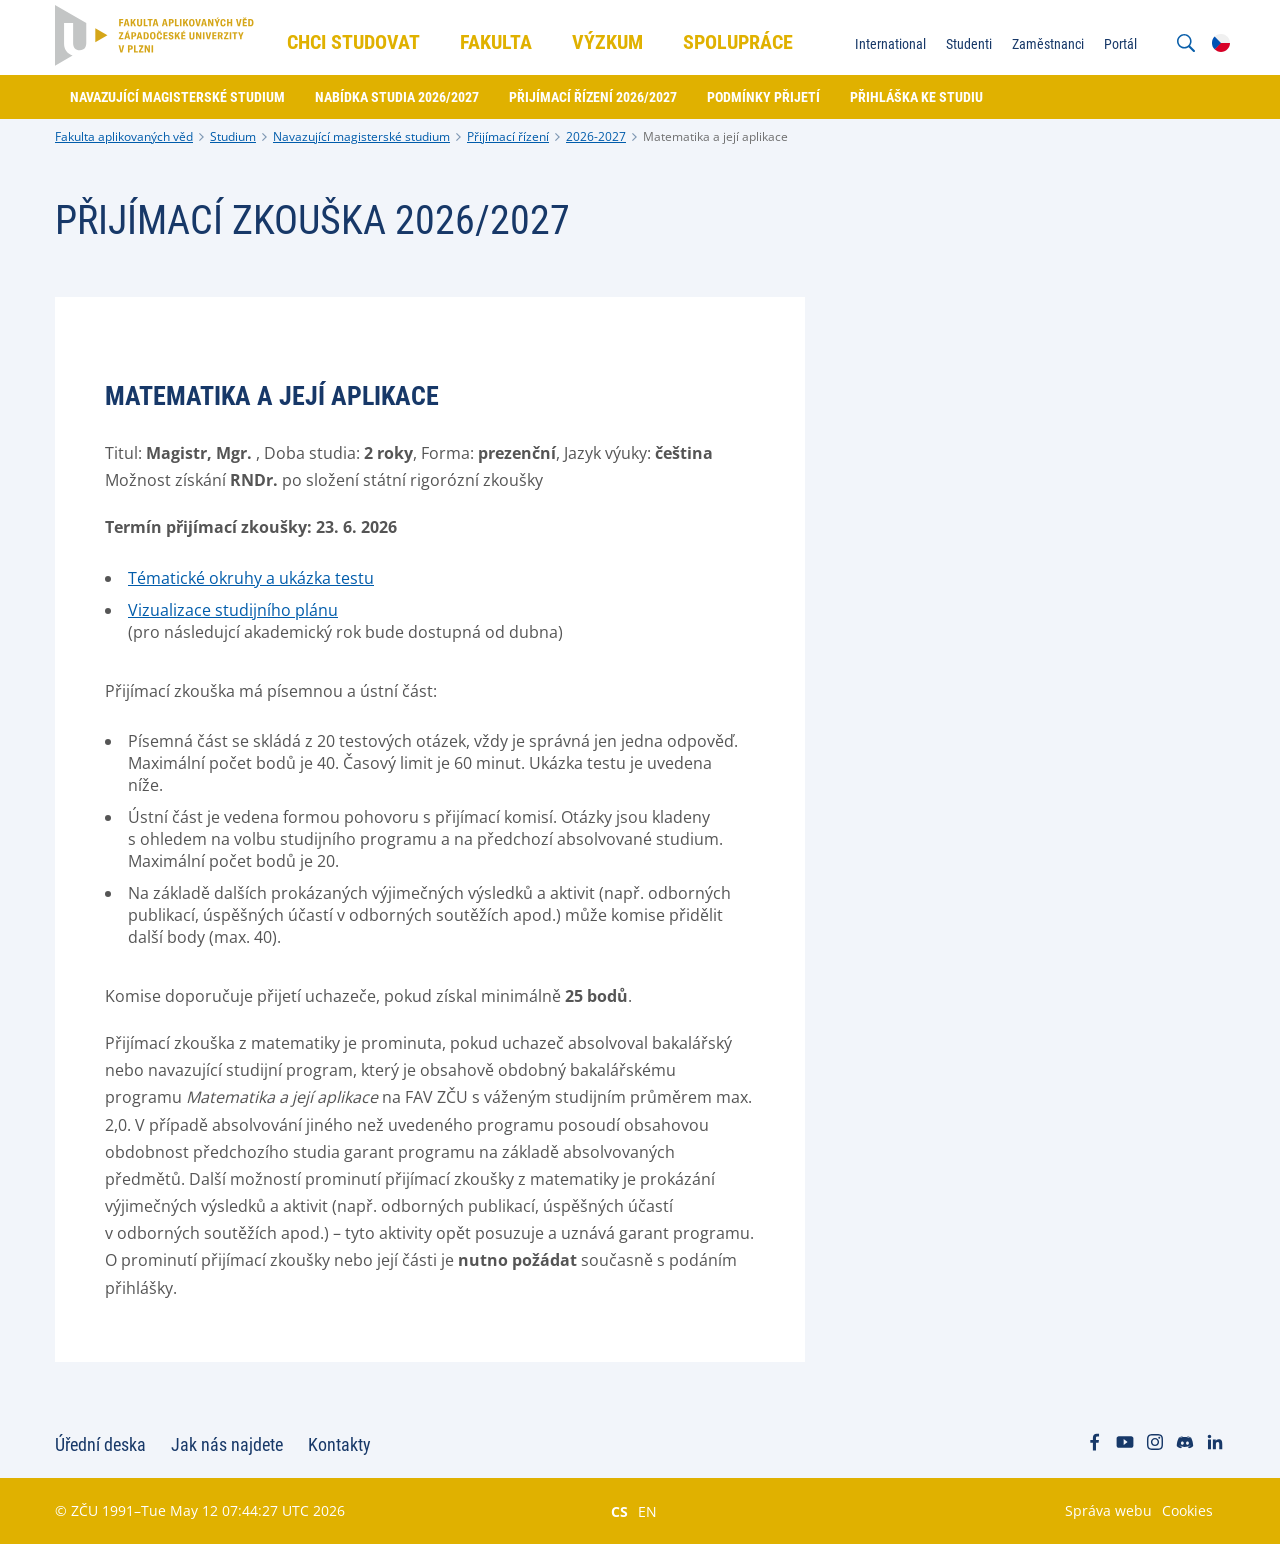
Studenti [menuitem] (969, 44)
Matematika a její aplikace (715, 136)
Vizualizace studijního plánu (233, 610)
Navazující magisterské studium (361, 136)
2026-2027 (596, 136)
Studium (233, 136)
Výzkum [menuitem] (607, 42)
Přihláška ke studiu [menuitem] (916, 97)
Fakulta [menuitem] (496, 42)
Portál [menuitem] (1120, 44)
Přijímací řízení (508, 136)
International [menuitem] (890, 44)
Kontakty (339, 1444)
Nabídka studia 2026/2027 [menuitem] (397, 97)
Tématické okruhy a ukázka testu (251, 578)
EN (647, 1511)
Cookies (1187, 1510)
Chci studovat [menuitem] (353, 42)
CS (619, 1511)
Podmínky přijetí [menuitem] (763, 97)
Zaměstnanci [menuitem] (1048, 44)
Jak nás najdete (227, 1444)
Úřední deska (100, 1444)
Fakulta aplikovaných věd (124, 136)
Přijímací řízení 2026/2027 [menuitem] (593, 97)
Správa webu (1108, 1510)
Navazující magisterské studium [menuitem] (177, 97)
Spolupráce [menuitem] (738, 42)
